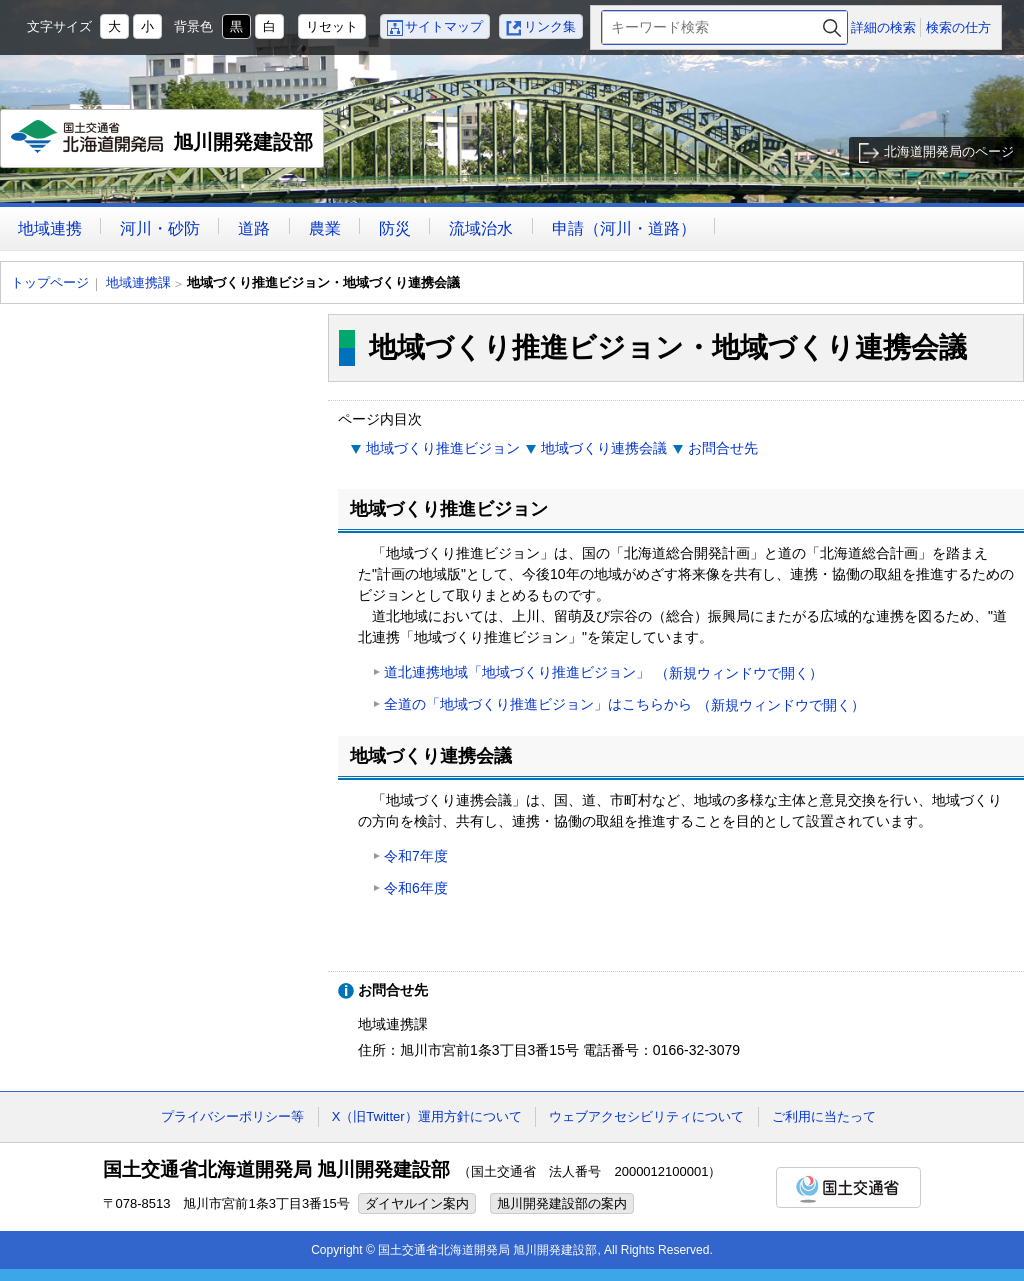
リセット (332, 26)
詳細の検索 (883, 27)
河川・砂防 (160, 228)
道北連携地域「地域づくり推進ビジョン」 (603, 673)
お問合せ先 (723, 448)
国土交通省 (848, 1187)
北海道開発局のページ (949, 151)
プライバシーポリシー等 (232, 1116)
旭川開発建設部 (162, 144)
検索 (832, 27)
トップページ (50, 282)
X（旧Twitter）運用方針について (427, 1116)
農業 (325, 228)
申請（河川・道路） (624, 228)
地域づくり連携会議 (604, 448)
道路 (254, 228)
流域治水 (481, 228)
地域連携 (50, 228)
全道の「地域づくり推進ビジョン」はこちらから (624, 705)
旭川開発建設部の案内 (562, 1203)
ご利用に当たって (824, 1116)
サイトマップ (444, 26)
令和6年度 (416, 888)
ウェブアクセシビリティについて (646, 1116)
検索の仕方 (958, 27)
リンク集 (550, 26)
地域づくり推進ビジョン (443, 448)
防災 (395, 228)
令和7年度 (416, 856)
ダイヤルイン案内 (417, 1203)
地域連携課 (138, 282)
